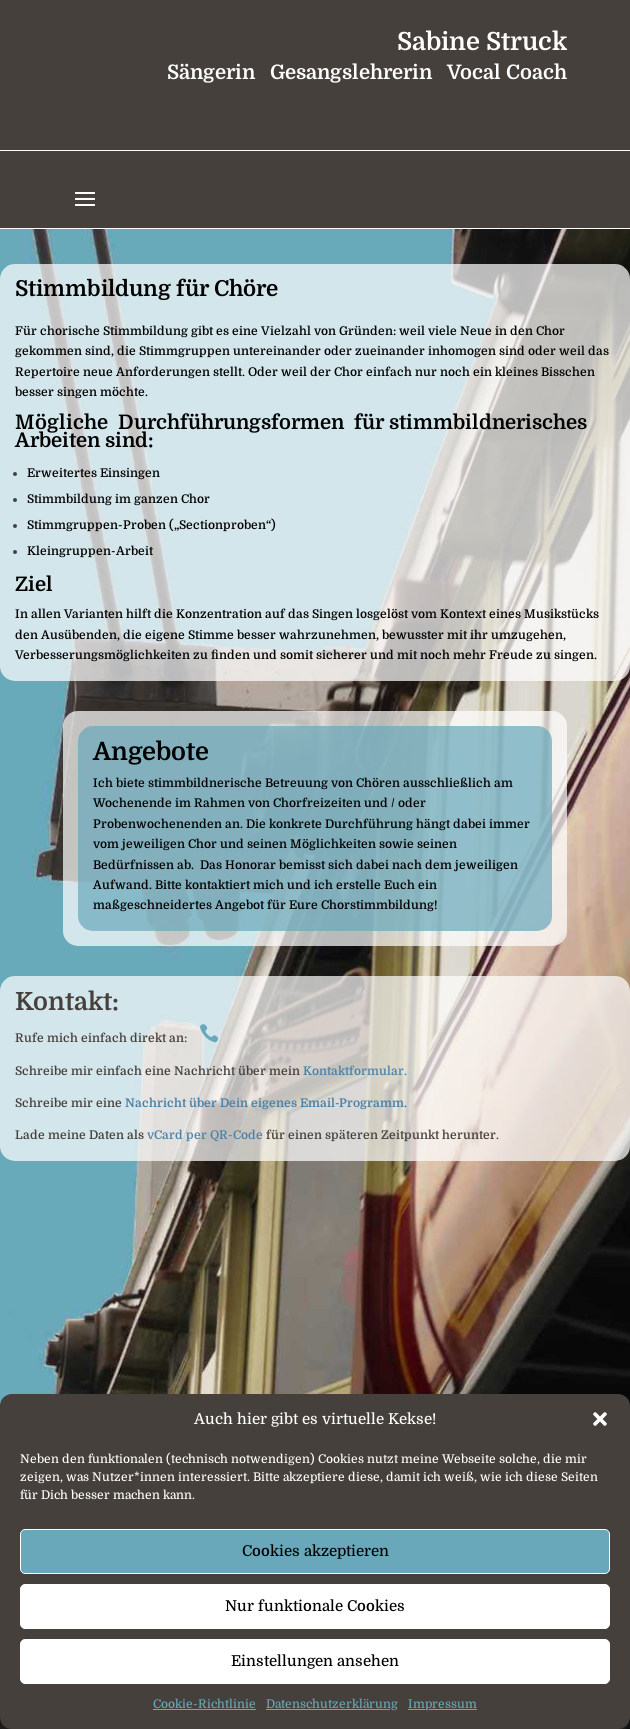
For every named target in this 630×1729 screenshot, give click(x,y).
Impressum (442, 1704)
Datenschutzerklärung (332, 1704)
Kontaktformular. (353, 1071)
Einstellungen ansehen (315, 1661)
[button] (600, 1419)
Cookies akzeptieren (315, 1551)
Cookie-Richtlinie (204, 1704)
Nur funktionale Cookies (315, 1606)
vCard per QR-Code (205, 1135)
